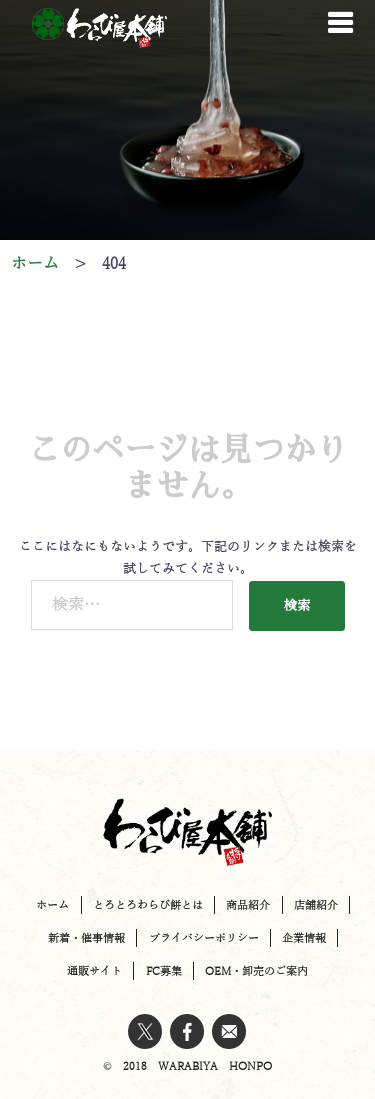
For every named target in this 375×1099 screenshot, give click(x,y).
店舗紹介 (316, 905)
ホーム (52, 905)
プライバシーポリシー (204, 938)
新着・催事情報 (86, 938)
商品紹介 (248, 905)
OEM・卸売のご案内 (256, 971)
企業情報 (304, 938)
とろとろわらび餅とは (148, 905)
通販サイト (94, 971)
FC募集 (164, 971)
